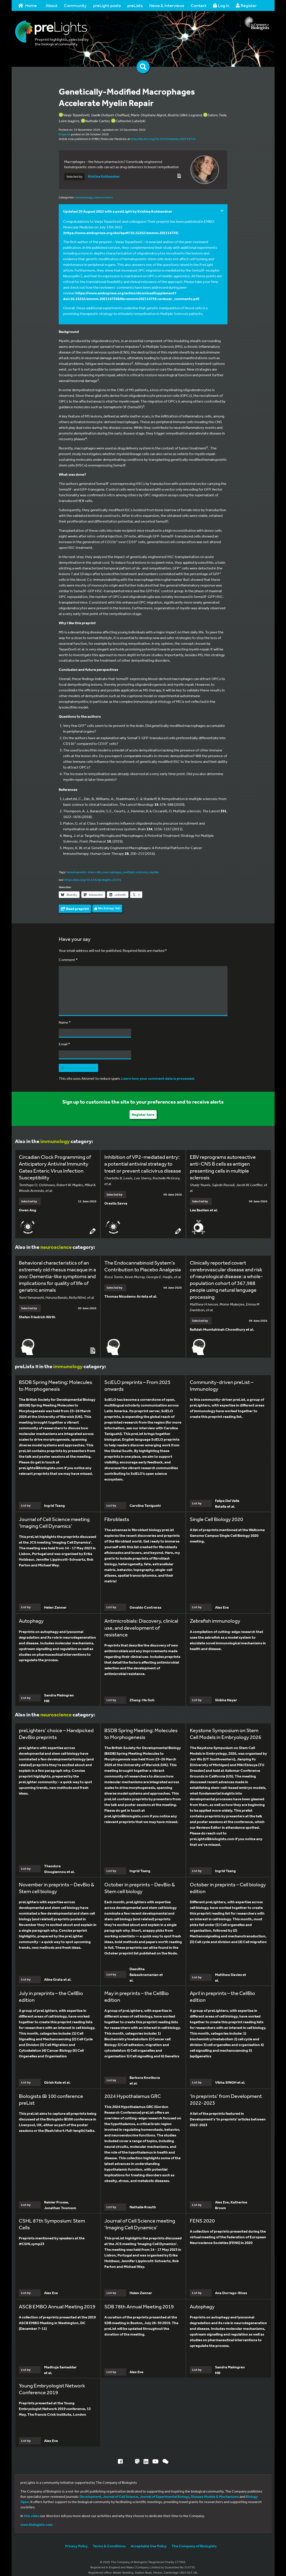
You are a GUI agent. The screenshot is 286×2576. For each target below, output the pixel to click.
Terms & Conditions (109, 2541)
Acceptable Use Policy (149, 2541)
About (51, 5)
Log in (221, 5)
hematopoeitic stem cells (84, 872)
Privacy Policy (76, 2541)
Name (65, 1022)
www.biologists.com (36, 2520)
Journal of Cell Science (120, 2492)
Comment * (68, 959)
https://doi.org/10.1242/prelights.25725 (92, 880)
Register (246, 5)
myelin (154, 872)
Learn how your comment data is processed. (158, 1078)
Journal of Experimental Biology (164, 2492)
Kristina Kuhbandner (104, 176)
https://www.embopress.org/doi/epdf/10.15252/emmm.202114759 (120, 232)
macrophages (112, 872)
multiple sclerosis (135, 872)
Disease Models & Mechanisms (215, 2492)
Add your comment (78, 1067)
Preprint (64, 134)
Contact (198, 5)
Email (64, 1044)
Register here (143, 1114)
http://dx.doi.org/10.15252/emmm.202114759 (163, 139)
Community (75, 5)
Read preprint (75, 908)
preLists (135, 5)
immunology (84, 197)
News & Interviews (166, 5)
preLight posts (107, 5)
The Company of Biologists (194, 2541)
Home (27, 5)
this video (31, 2511)
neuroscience (103, 197)
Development (90, 2492)
